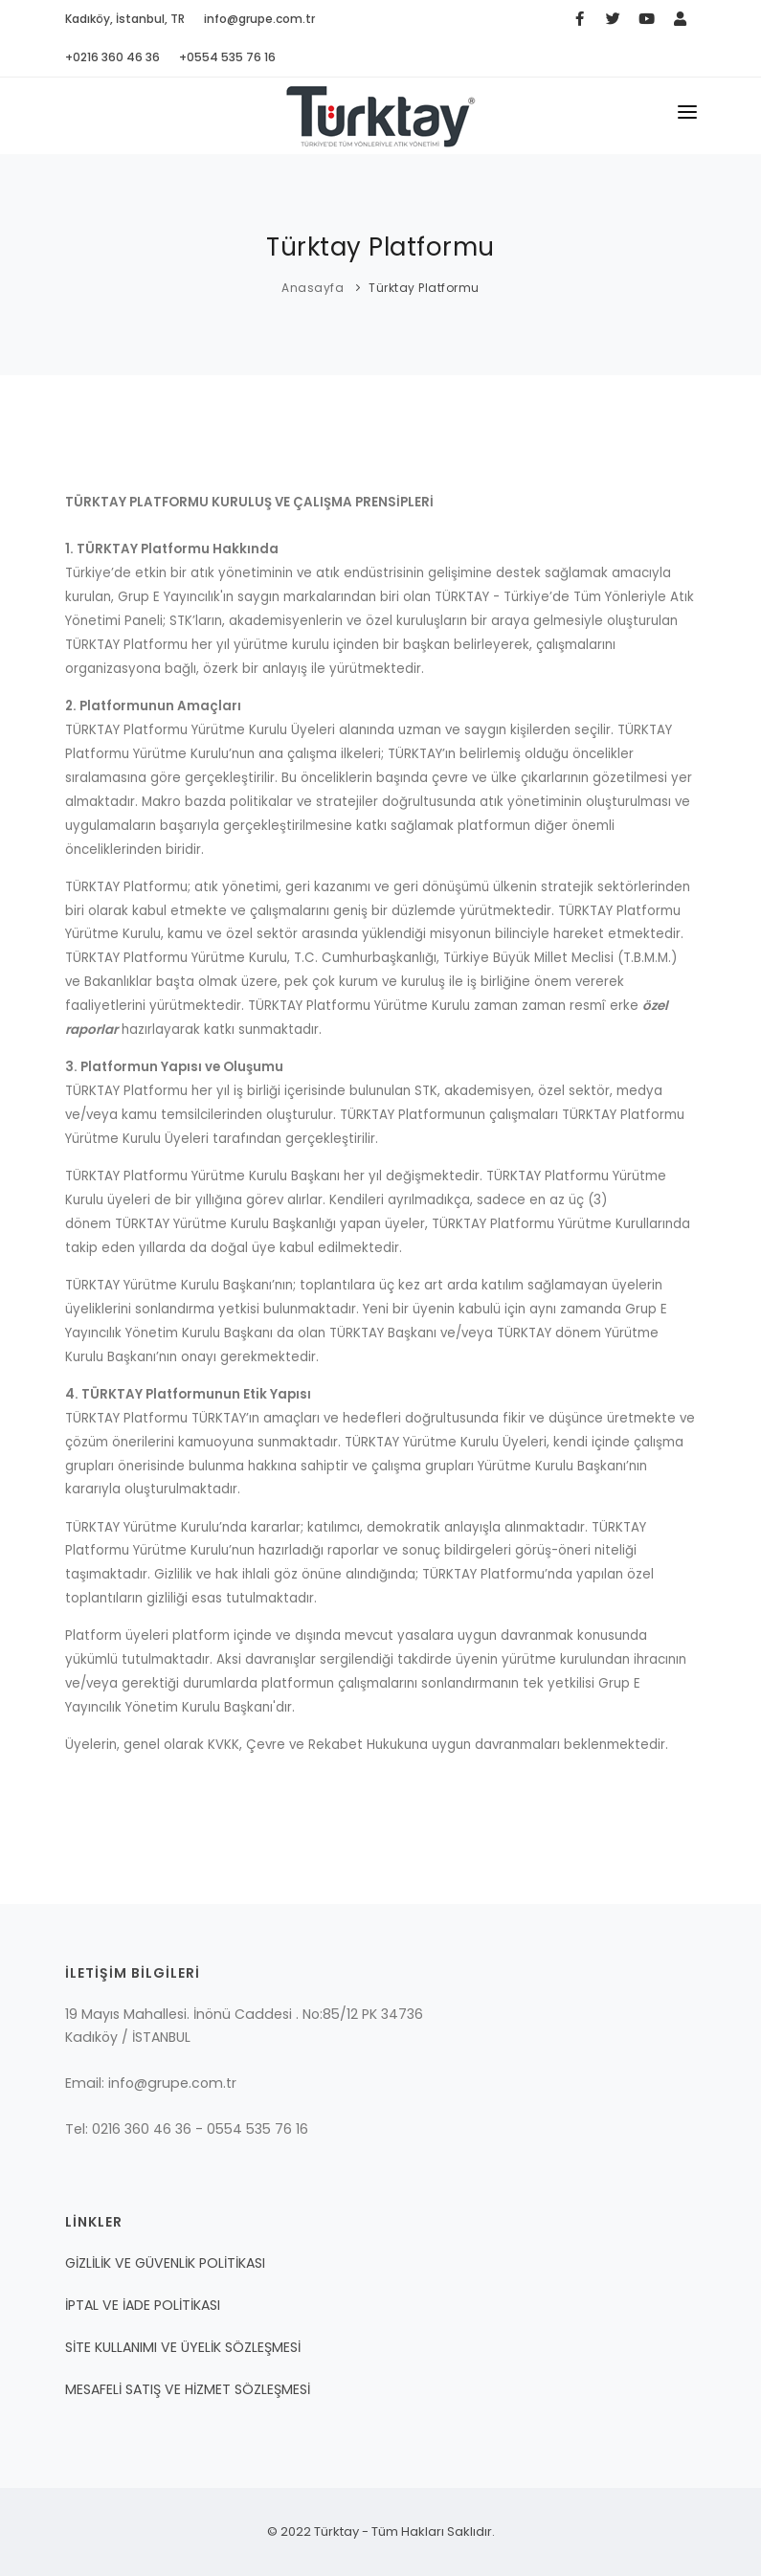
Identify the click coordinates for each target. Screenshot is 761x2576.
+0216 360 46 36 (112, 57)
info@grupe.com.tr (259, 19)
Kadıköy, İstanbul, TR (125, 19)
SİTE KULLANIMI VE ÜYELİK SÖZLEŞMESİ (183, 2347)
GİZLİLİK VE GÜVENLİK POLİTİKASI (165, 2263)
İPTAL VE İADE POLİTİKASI (142, 2305)
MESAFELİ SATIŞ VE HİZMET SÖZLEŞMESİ (187, 2389)
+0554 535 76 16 (227, 57)
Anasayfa (312, 288)
